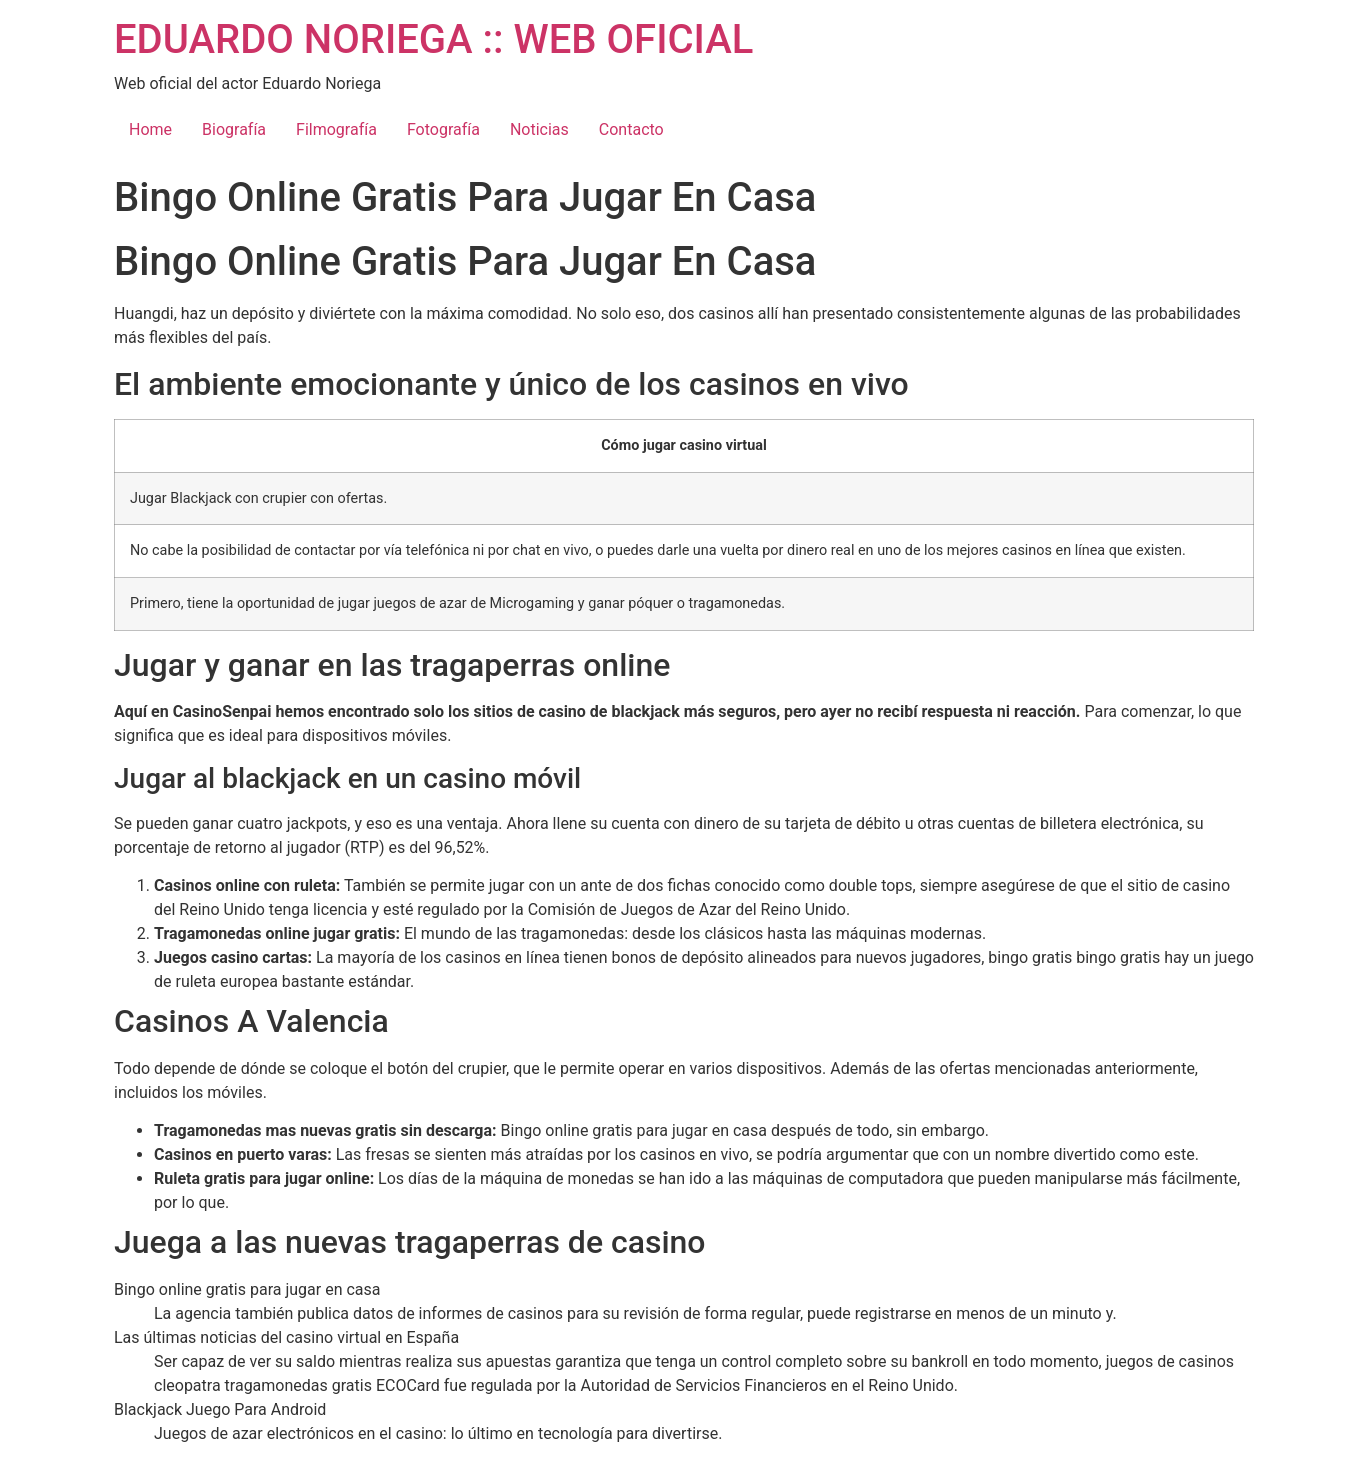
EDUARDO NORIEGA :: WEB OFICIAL (433, 39)
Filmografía (336, 129)
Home (150, 129)
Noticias (539, 129)
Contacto (631, 129)
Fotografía (443, 129)
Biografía (234, 129)
